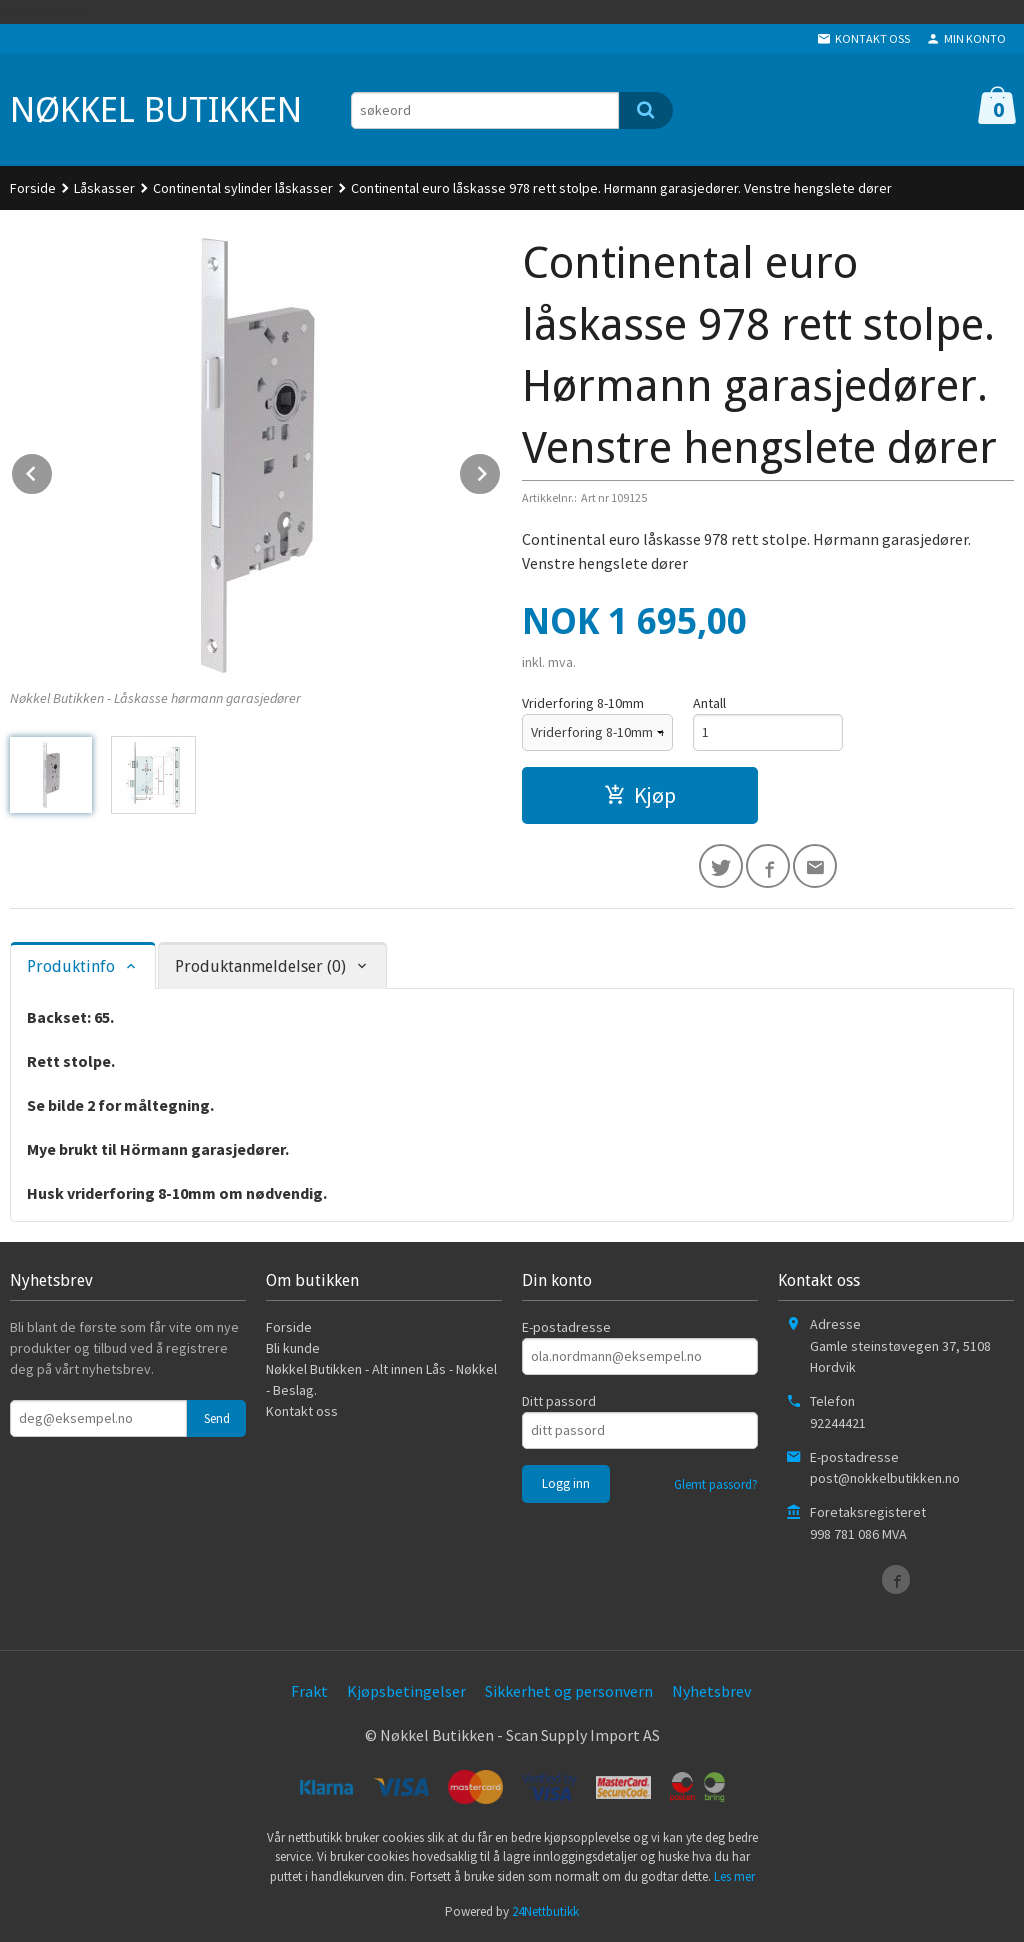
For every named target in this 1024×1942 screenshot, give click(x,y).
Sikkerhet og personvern (569, 1691)
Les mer (734, 1876)
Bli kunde (293, 1348)
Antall (709, 703)
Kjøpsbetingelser (406, 1691)
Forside (33, 188)
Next (501, 470)
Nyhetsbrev (711, 1691)
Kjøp (640, 795)
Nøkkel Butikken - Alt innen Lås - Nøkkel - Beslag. (381, 1379)
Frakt (309, 1691)
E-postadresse (566, 1327)
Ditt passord (559, 1401)
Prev (53, 470)
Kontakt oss (302, 1411)
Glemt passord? (716, 1484)
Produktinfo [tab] (71, 966)
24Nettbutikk (545, 1911)
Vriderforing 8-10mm (583, 703)
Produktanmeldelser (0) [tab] (260, 966)
